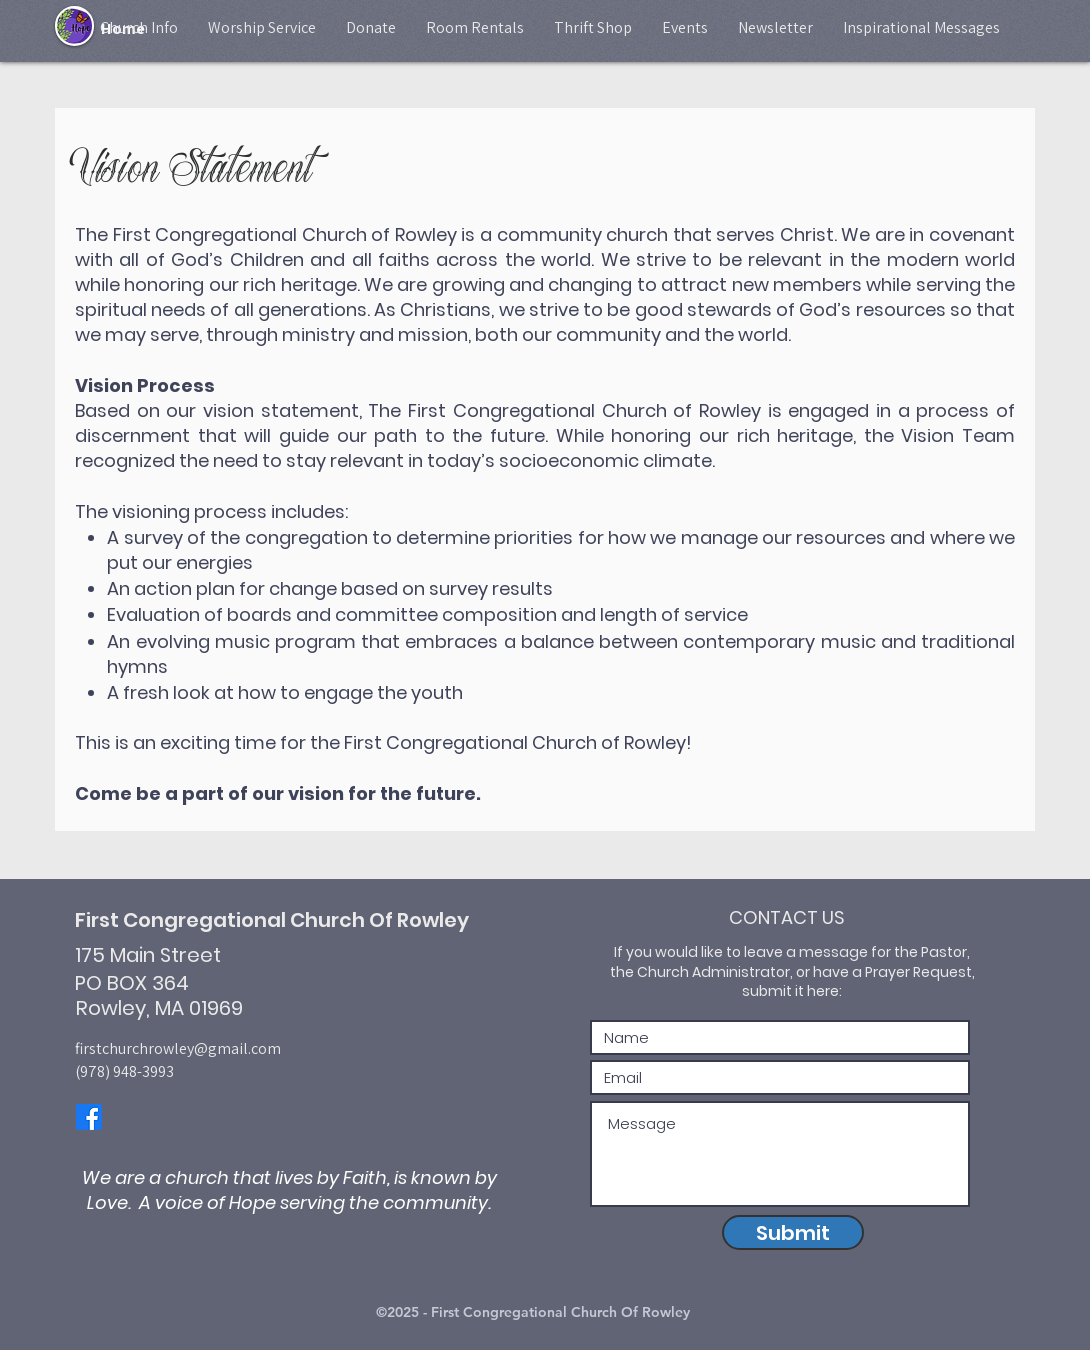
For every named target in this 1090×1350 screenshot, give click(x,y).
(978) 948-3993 (124, 1071)
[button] (139, 28)
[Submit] (793, 1232)
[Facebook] (89, 1117)
